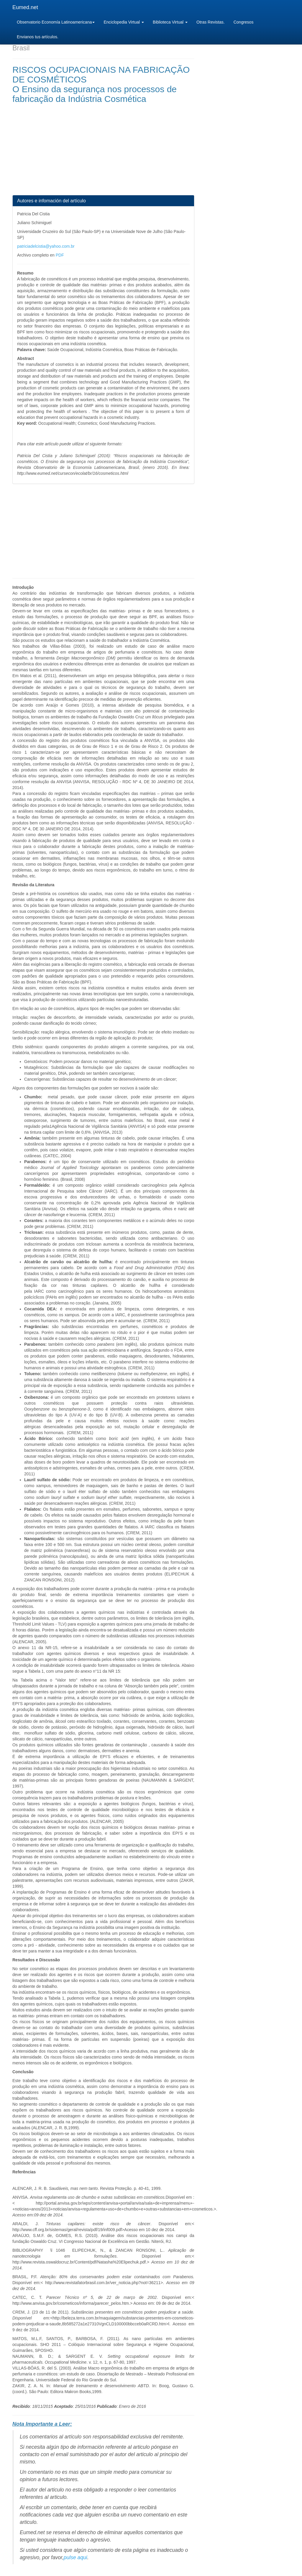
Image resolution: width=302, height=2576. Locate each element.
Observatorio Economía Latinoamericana (56, 22)
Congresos (244, 22)
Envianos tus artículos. (37, 36)
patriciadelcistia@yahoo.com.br (46, 246)
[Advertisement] (103, 154)
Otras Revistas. (210, 22)
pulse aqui (75, 2557)
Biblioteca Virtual (170, 22)
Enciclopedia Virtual (124, 22)
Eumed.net (25, 7)
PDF (60, 255)
